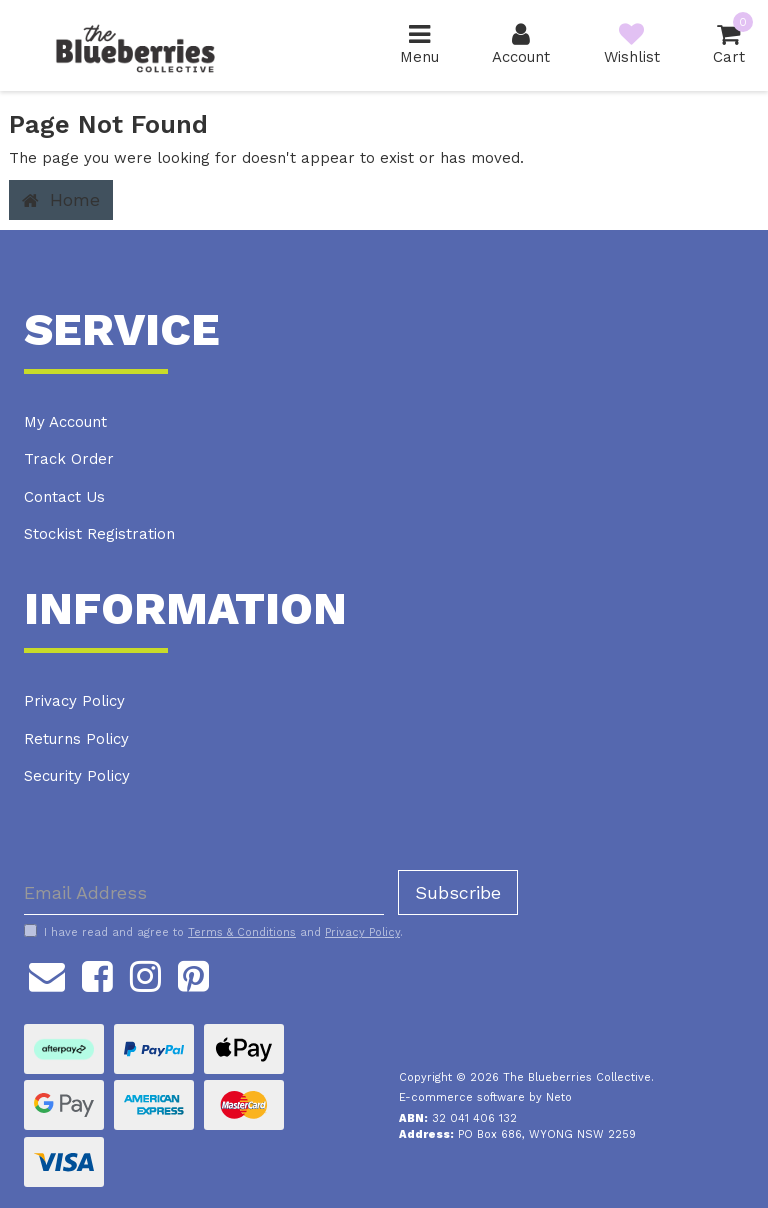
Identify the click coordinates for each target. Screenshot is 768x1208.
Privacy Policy (74, 701)
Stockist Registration (99, 534)
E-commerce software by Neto (485, 1097)
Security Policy (77, 776)
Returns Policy (76, 739)
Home (61, 200)
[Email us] (47, 973)
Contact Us (64, 497)
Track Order (69, 459)
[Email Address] (204, 892)
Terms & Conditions (242, 932)
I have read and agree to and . (213, 932)
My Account (65, 422)
